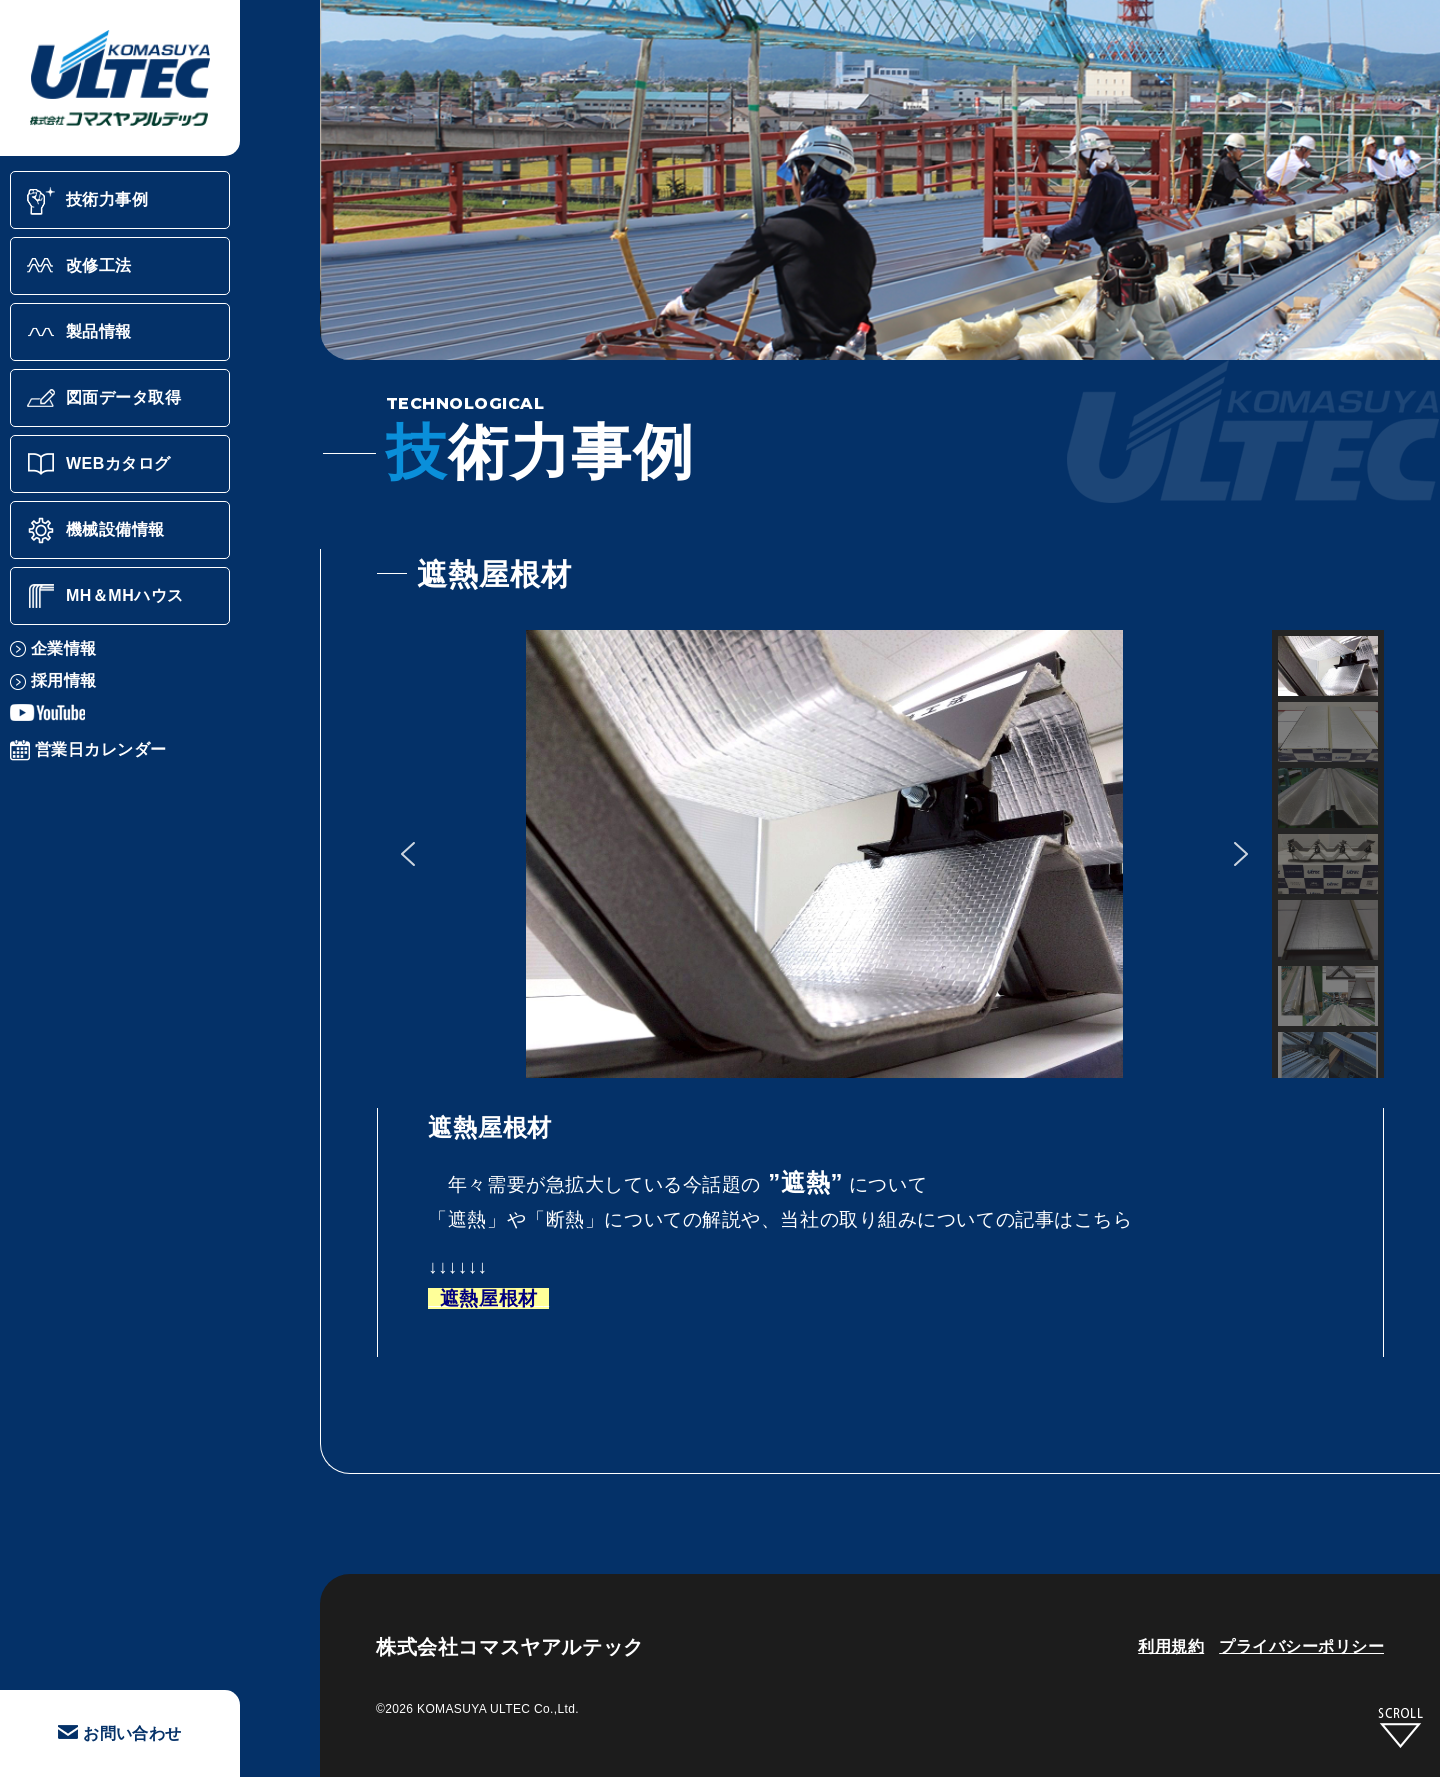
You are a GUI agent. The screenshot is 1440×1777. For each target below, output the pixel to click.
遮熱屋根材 (485, 1298)
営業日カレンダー (88, 749)
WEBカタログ (98, 464)
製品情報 (79, 332)
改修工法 (79, 266)
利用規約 (1171, 1646)
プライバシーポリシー (1301, 1646)
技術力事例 (87, 200)
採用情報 (53, 680)
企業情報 (53, 648)
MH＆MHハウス (105, 596)
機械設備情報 (95, 530)
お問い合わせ (120, 1733)
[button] (408, 854)
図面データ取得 (103, 398)
